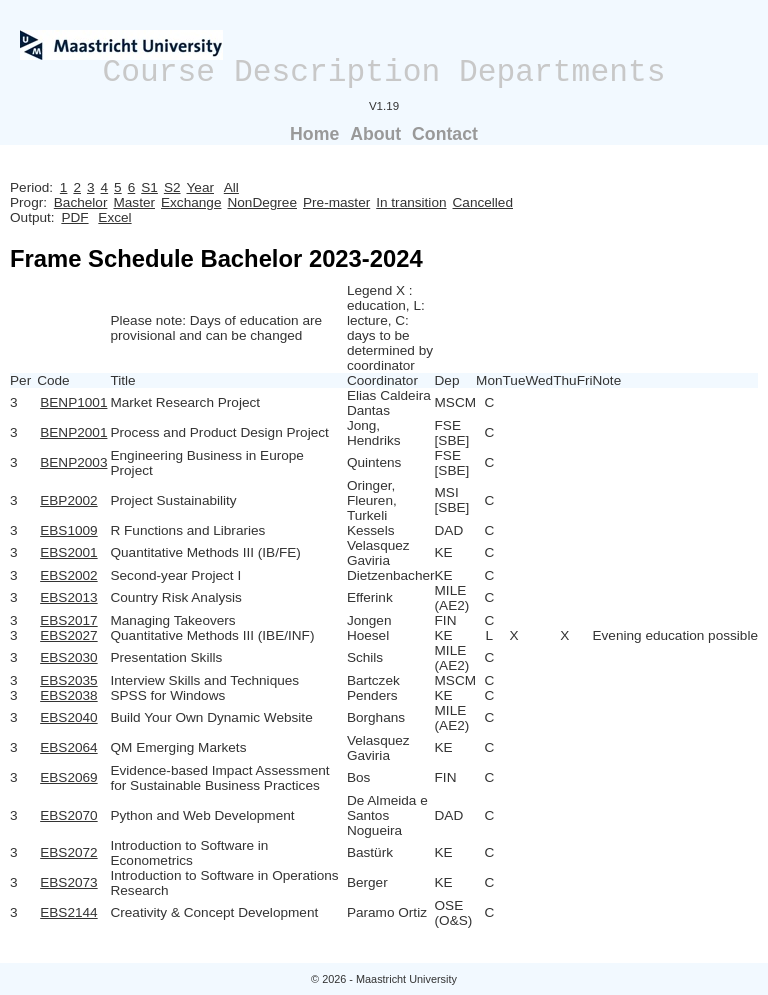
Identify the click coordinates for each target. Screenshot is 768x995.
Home (314, 134)
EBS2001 (68, 552)
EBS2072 (68, 852)
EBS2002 (68, 575)
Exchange (191, 202)
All (231, 187)
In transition (411, 202)
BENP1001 (73, 402)
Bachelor (81, 202)
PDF (74, 217)
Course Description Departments (384, 72)
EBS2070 (68, 815)
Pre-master (336, 202)
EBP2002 (68, 500)
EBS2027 (68, 635)
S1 (149, 187)
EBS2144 (68, 912)
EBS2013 (68, 597)
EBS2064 (68, 747)
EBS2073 (68, 882)
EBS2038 (68, 695)
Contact (445, 134)
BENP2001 (73, 432)
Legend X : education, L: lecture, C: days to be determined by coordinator (390, 328)
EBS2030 (68, 657)
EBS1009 (68, 530)
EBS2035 (68, 680)
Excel (114, 217)
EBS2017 (68, 620)
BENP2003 (73, 462)
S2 (172, 187)
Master (134, 202)
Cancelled (483, 202)
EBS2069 (68, 777)
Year (200, 187)
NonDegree (262, 202)
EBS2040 (68, 717)
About (375, 134)
